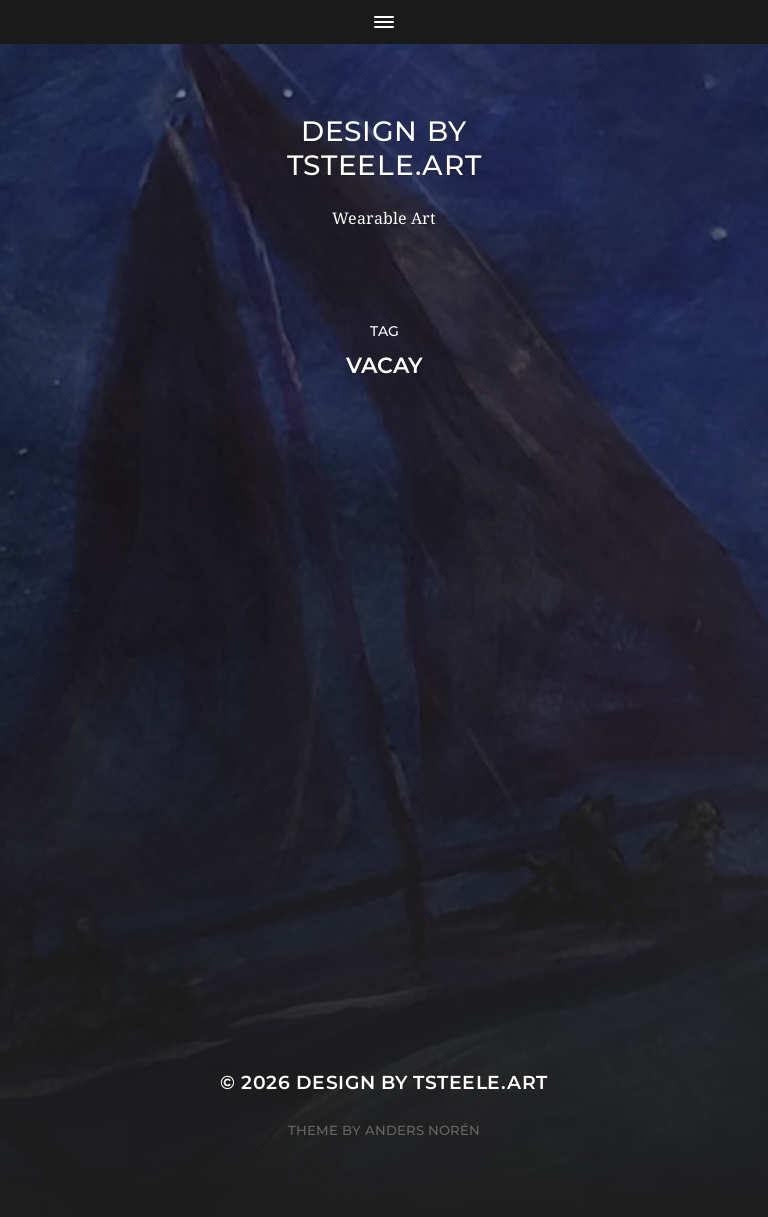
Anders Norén (422, 1130)
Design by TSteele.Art (384, 148)
